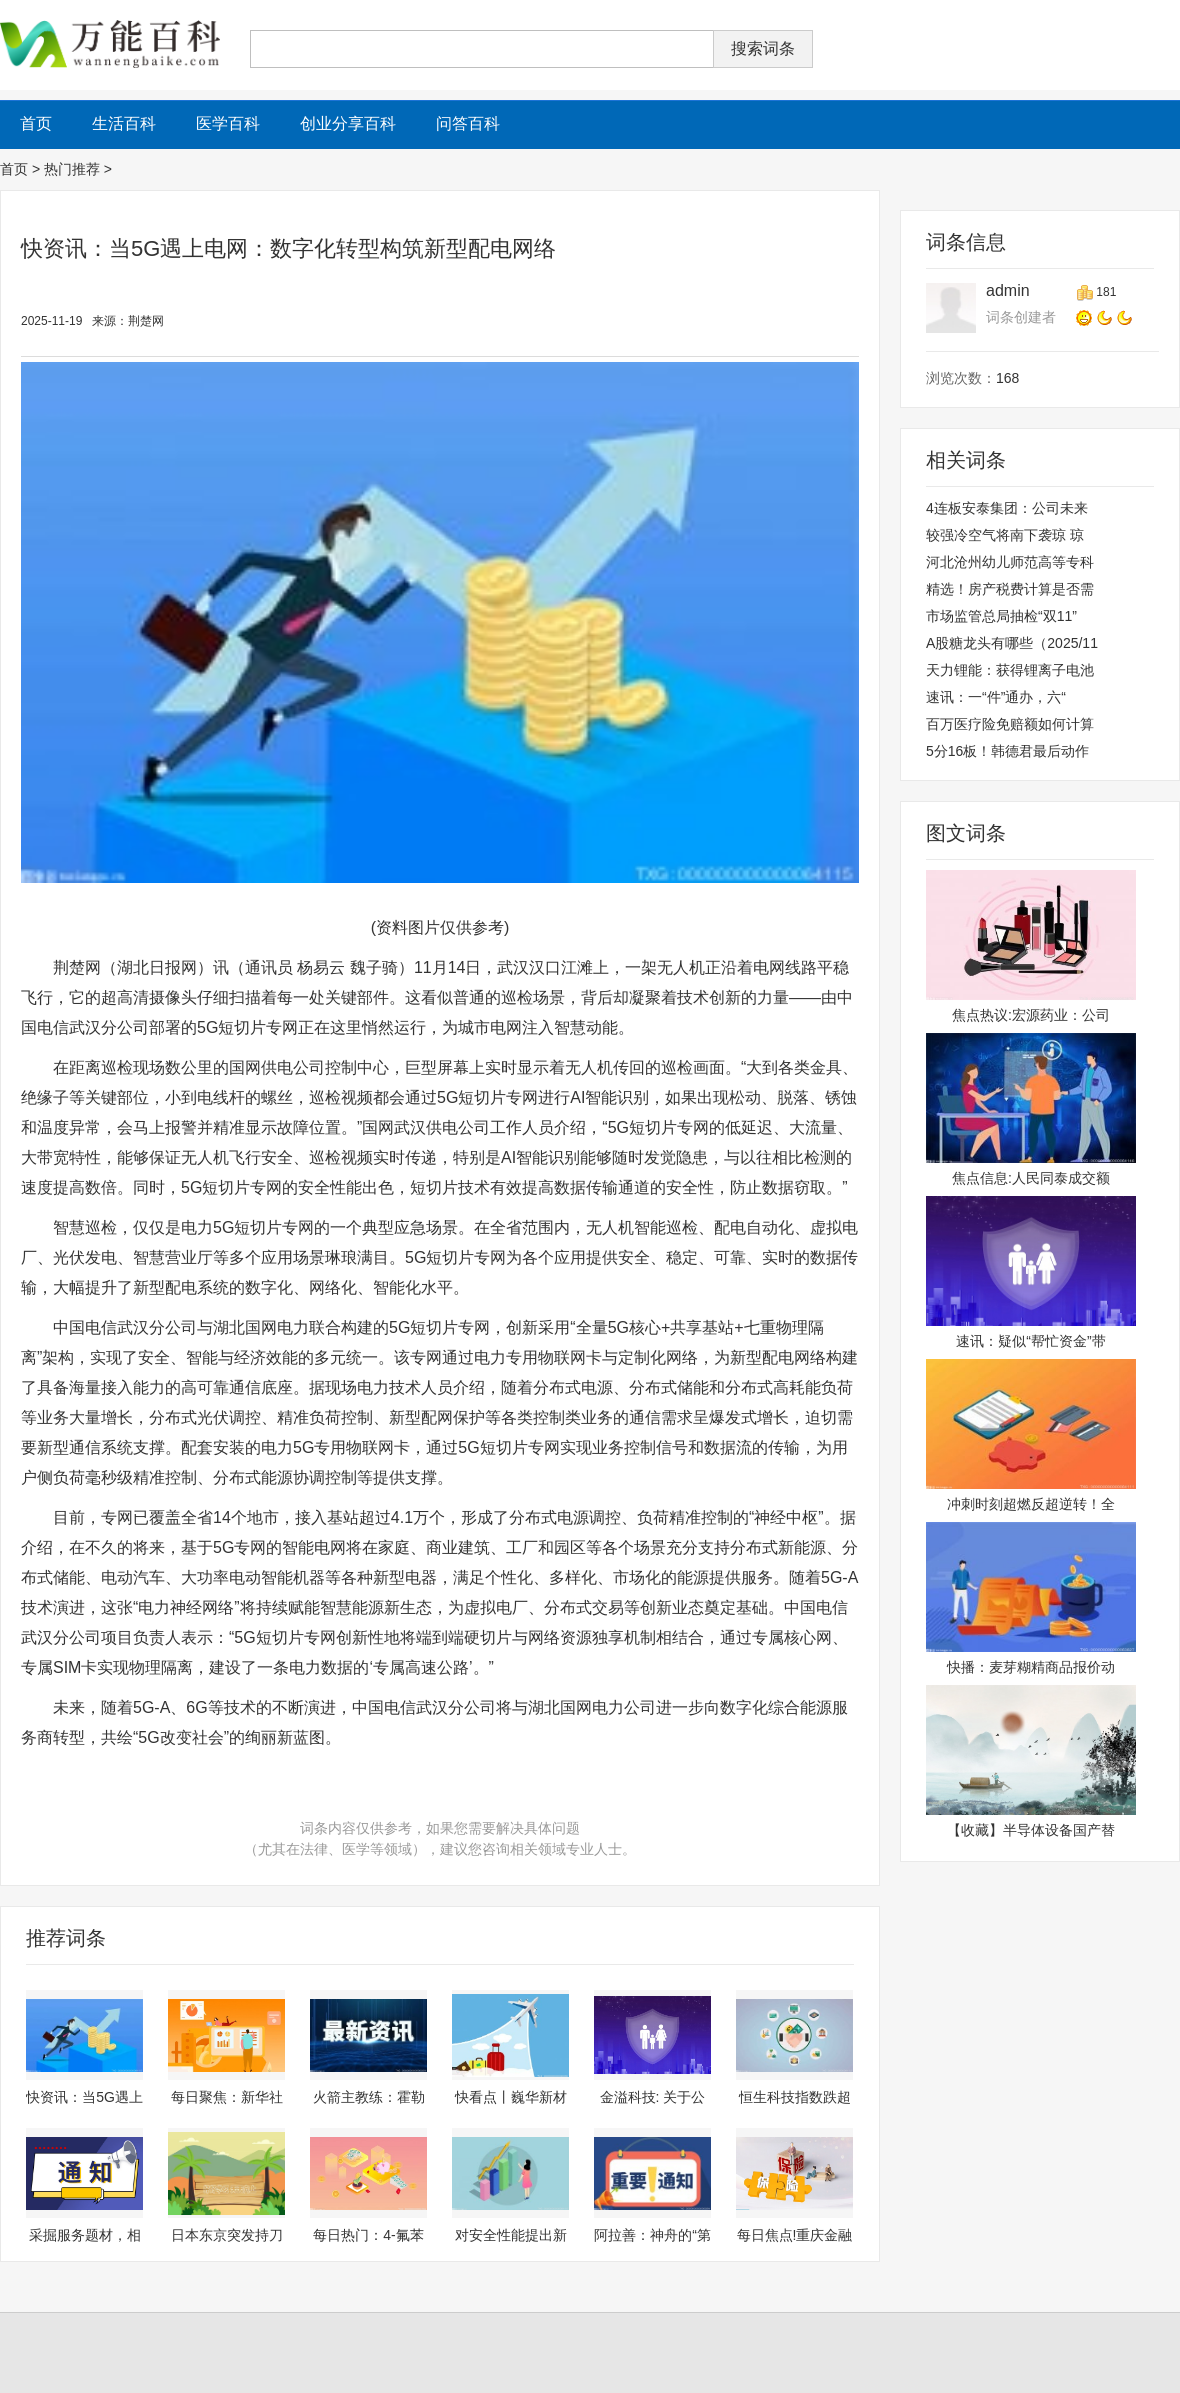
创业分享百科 (348, 123)
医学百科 (228, 123)
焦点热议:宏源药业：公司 (1031, 1015)
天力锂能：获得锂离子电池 (1010, 670)
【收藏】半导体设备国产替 (1031, 1830)
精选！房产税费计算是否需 (1010, 589)
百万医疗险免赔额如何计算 (1010, 724)
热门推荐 (72, 169)
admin (1008, 290)
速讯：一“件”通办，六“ (996, 697)
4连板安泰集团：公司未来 (1007, 508)
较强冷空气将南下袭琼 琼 (1005, 535)
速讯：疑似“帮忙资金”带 (1030, 1341)
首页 (14, 169)
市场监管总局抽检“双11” (1001, 616)
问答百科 (468, 123)
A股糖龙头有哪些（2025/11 (1012, 643)
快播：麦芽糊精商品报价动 (1031, 1667)
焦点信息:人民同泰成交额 (1031, 1178)
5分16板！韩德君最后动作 (1007, 751)
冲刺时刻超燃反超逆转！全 (1031, 1504)
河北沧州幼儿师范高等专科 (1010, 562)
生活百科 (124, 123)
